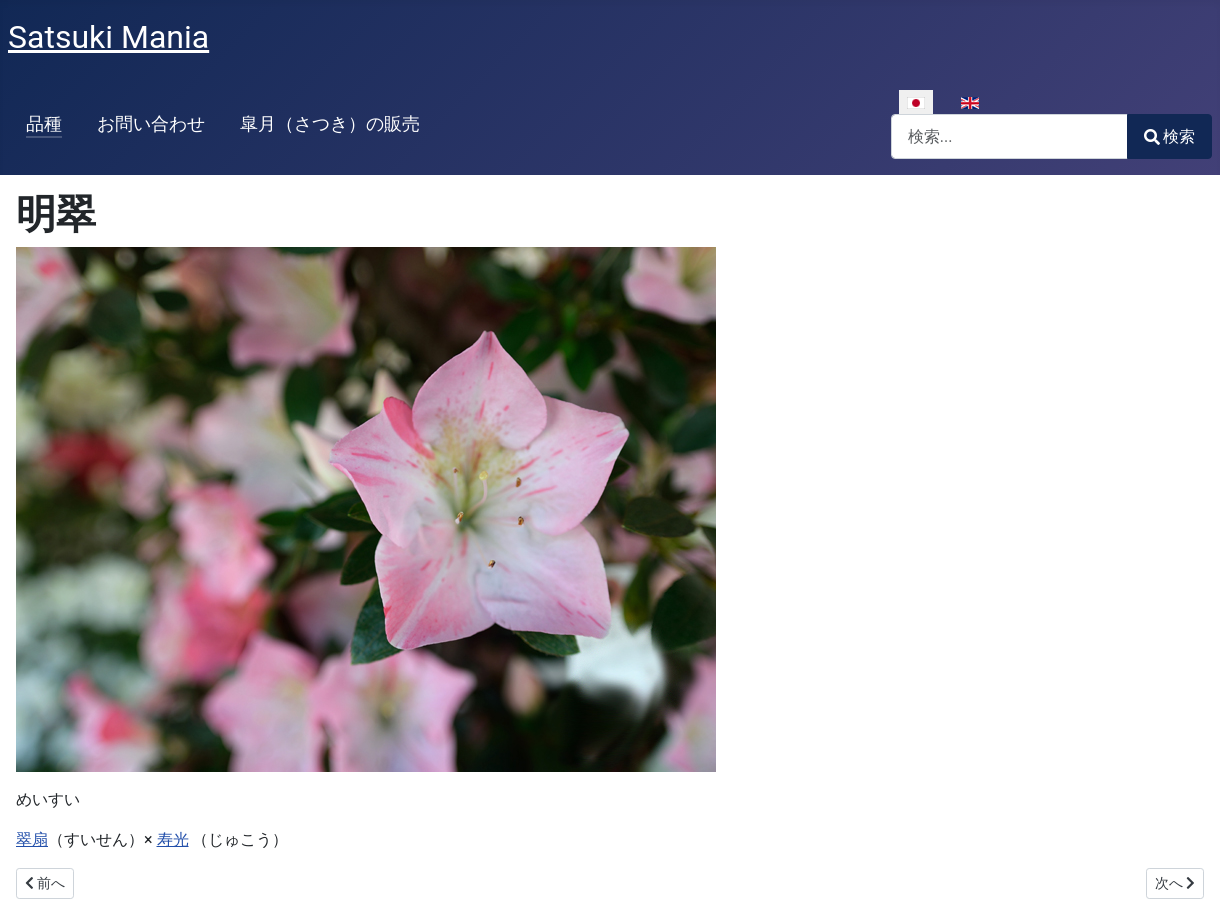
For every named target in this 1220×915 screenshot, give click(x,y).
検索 (1169, 136)
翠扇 (32, 839)
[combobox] (1009, 136)
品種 (44, 124)
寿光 (173, 839)
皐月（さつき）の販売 (330, 124)
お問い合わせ (151, 124)
